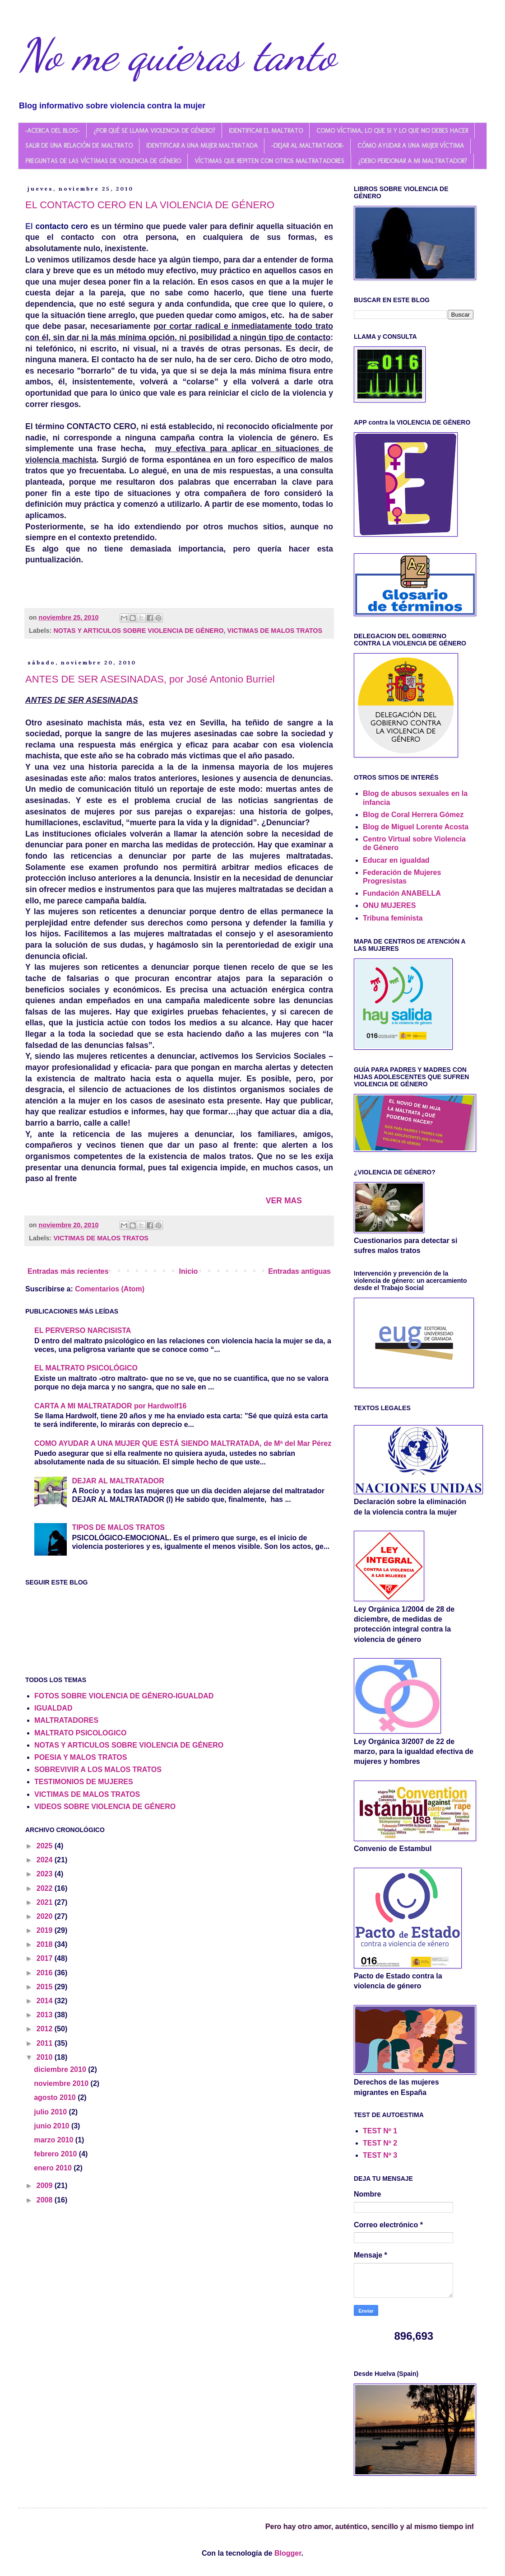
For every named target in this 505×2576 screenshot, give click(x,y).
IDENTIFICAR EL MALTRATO (266, 131)
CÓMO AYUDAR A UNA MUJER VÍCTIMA (410, 146)
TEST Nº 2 (380, 2143)
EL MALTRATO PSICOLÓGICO (86, 1368)
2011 (46, 2043)
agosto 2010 (56, 2097)
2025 (46, 1846)
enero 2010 (54, 2168)
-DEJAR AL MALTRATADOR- (307, 146)
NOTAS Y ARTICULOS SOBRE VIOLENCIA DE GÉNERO (138, 630)
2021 (46, 1902)
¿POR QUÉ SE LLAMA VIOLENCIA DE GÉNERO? (154, 131)
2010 (46, 2057)
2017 (46, 1958)
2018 (46, 1944)
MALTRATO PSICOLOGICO (80, 1733)
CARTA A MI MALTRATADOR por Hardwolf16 (110, 1406)
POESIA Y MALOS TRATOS (80, 1757)
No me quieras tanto (176, 55)
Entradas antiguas (299, 1271)
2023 (46, 1874)
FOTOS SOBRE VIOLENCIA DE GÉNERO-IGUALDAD (123, 1696)
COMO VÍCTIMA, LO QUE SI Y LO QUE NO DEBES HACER (392, 131)
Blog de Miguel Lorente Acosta (415, 827)
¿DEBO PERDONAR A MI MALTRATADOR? (412, 161)
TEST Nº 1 (380, 2131)
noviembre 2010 (62, 2083)
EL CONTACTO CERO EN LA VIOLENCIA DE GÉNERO (149, 204)
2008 (46, 2200)
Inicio (188, 1271)
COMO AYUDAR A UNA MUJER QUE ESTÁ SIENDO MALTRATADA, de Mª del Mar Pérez (182, 1443)
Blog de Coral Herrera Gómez (413, 814)
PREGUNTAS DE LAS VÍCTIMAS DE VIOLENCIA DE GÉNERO (103, 161)
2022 (46, 1888)
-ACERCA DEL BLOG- (52, 131)
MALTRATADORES (66, 1720)
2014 (46, 2001)
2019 (46, 1930)
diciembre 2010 (61, 2069)
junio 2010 (52, 2126)
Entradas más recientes (68, 1271)
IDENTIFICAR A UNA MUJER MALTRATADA (202, 146)
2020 (46, 1916)
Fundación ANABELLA (402, 893)
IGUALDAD (53, 1708)
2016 (46, 1973)
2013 (46, 2015)
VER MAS (284, 1200)
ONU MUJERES (389, 905)
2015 (46, 1987)
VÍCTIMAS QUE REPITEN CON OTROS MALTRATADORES (269, 161)
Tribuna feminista (392, 918)
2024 (46, 1860)
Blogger (287, 2553)
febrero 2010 (56, 2154)
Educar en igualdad (396, 860)
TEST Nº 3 (380, 2155)
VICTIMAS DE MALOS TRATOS (275, 630)
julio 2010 (51, 2112)
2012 (46, 2029)
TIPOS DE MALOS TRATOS (118, 1527)
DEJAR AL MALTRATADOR (118, 1481)
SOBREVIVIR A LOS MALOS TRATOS (98, 1769)
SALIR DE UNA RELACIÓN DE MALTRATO (79, 146)
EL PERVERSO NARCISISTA (82, 1330)
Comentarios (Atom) (109, 1289)
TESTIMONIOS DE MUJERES (83, 1782)
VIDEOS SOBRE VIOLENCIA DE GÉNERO (105, 1806)
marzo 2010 (54, 2140)
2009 (46, 2185)
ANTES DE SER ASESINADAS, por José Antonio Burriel (150, 679)
